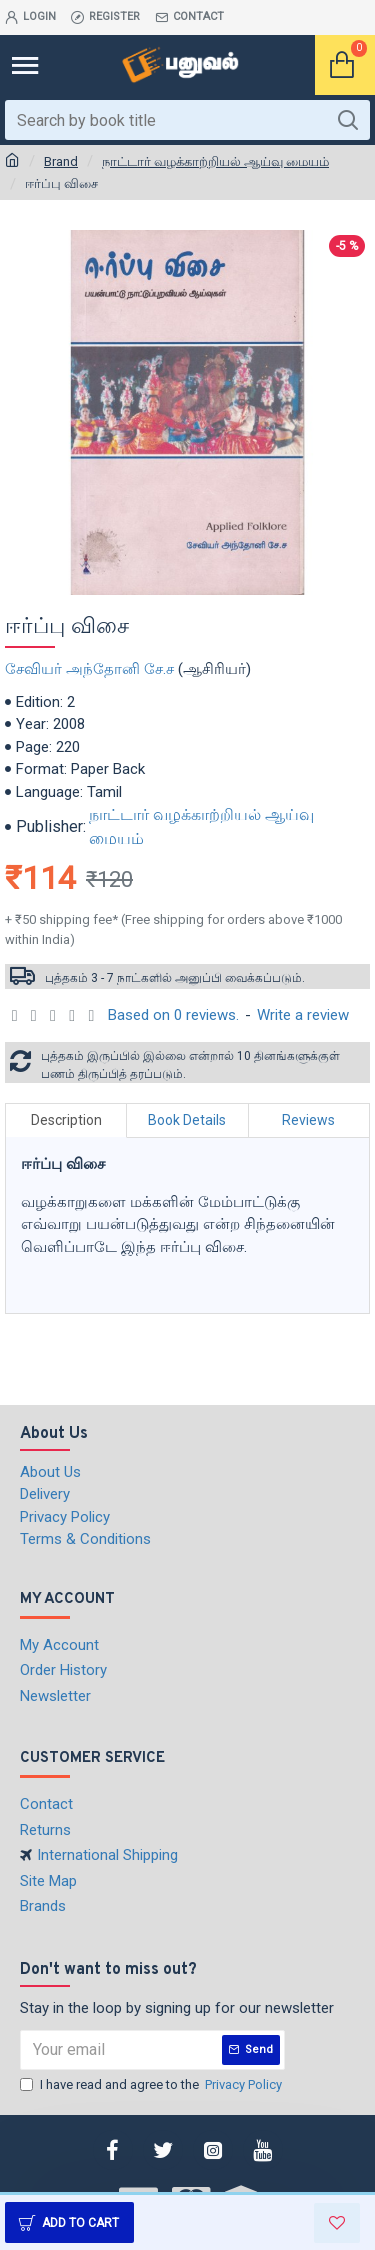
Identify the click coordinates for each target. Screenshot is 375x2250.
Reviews (308, 1120)
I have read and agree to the (152, 2085)
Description (66, 1120)
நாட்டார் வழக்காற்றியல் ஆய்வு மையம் (215, 161)
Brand (61, 161)
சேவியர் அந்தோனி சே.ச (89, 669)
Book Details (187, 1120)
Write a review (303, 1015)
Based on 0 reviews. (173, 1015)
